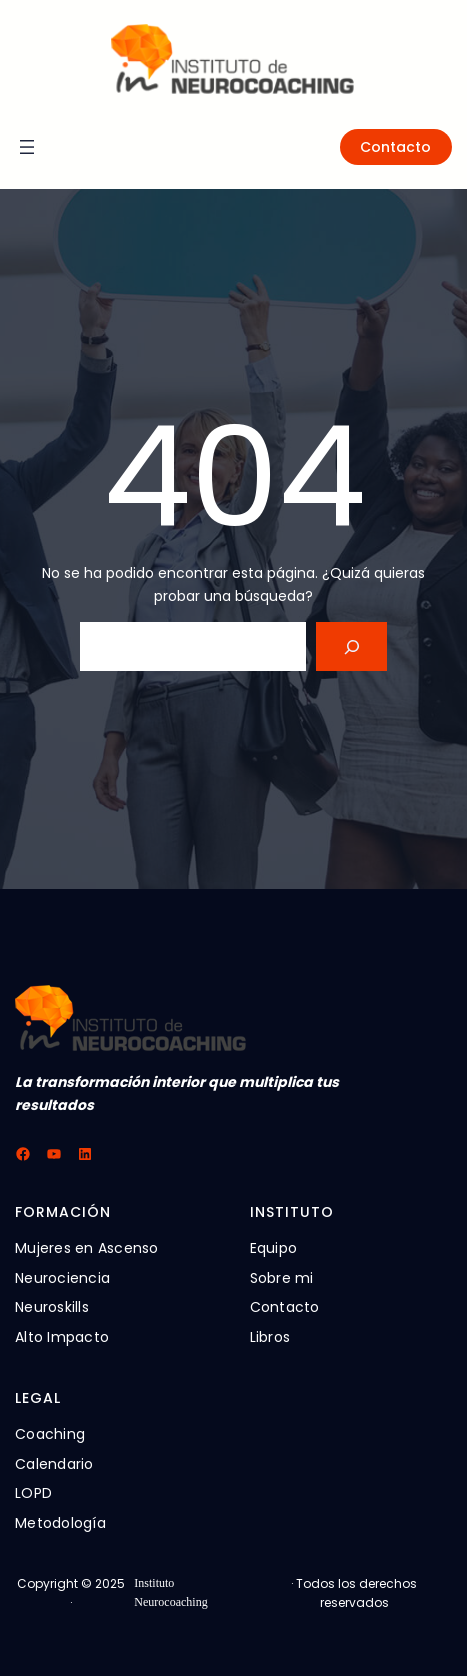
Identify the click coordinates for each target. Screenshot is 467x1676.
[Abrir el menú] (27, 147)
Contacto (395, 147)
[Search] (351, 646)
